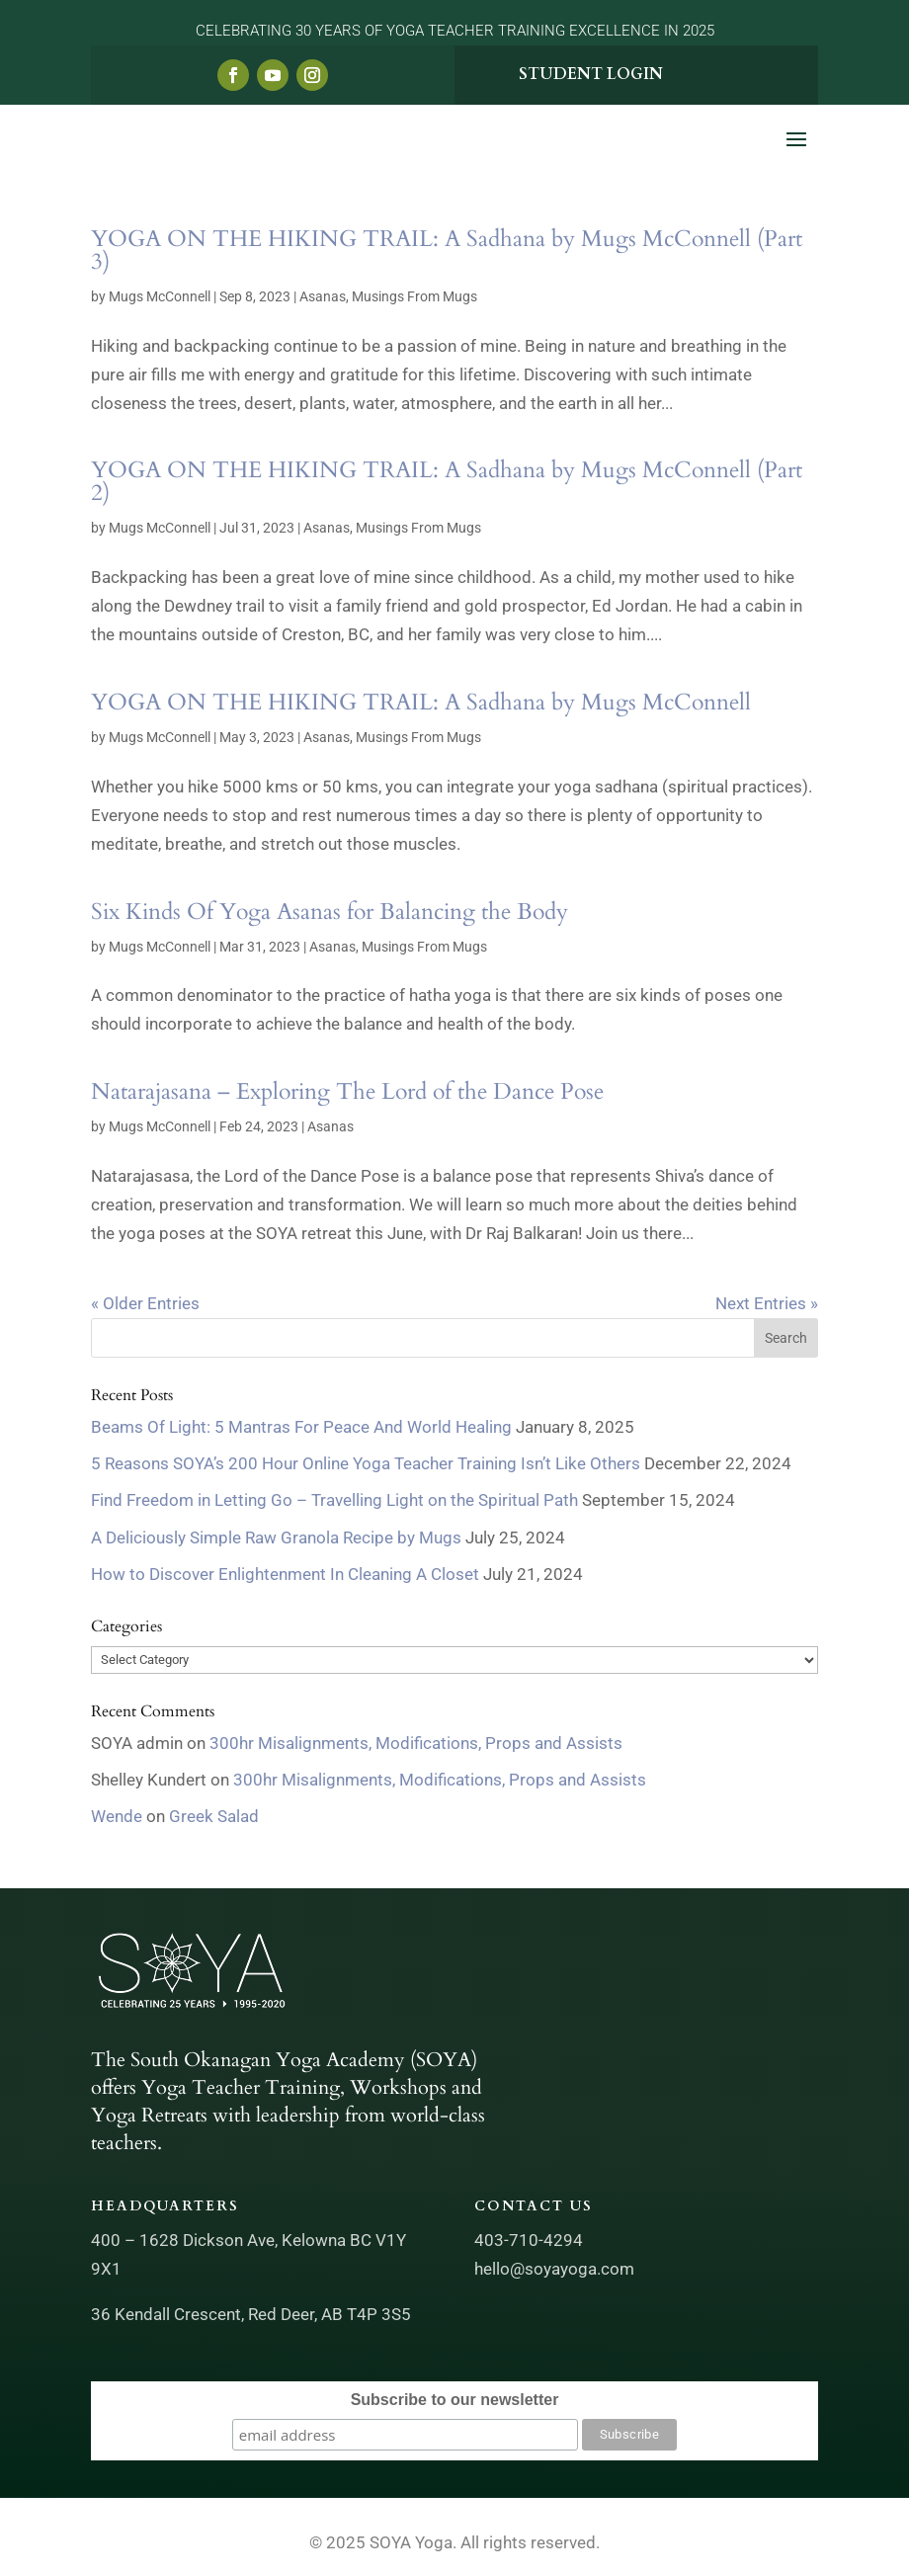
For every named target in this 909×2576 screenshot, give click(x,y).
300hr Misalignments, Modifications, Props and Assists (415, 1743)
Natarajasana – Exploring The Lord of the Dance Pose (347, 1091)
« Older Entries (145, 1303)
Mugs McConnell (159, 296)
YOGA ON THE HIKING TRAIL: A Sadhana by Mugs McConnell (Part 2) (446, 481)
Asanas (322, 296)
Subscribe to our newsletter (455, 2399)
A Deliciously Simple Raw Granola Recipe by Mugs (276, 1537)
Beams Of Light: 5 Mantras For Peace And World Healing (301, 1427)
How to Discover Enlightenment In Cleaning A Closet (285, 1574)
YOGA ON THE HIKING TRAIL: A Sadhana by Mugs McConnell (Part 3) (446, 250)
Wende (116, 1816)
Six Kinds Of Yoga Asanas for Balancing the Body (329, 911)
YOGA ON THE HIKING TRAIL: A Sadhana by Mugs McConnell (421, 702)
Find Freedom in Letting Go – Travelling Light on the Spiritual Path (334, 1500)
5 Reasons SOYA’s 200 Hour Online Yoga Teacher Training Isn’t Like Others (365, 1463)
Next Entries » (766, 1303)
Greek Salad (214, 1816)
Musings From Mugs (414, 296)
